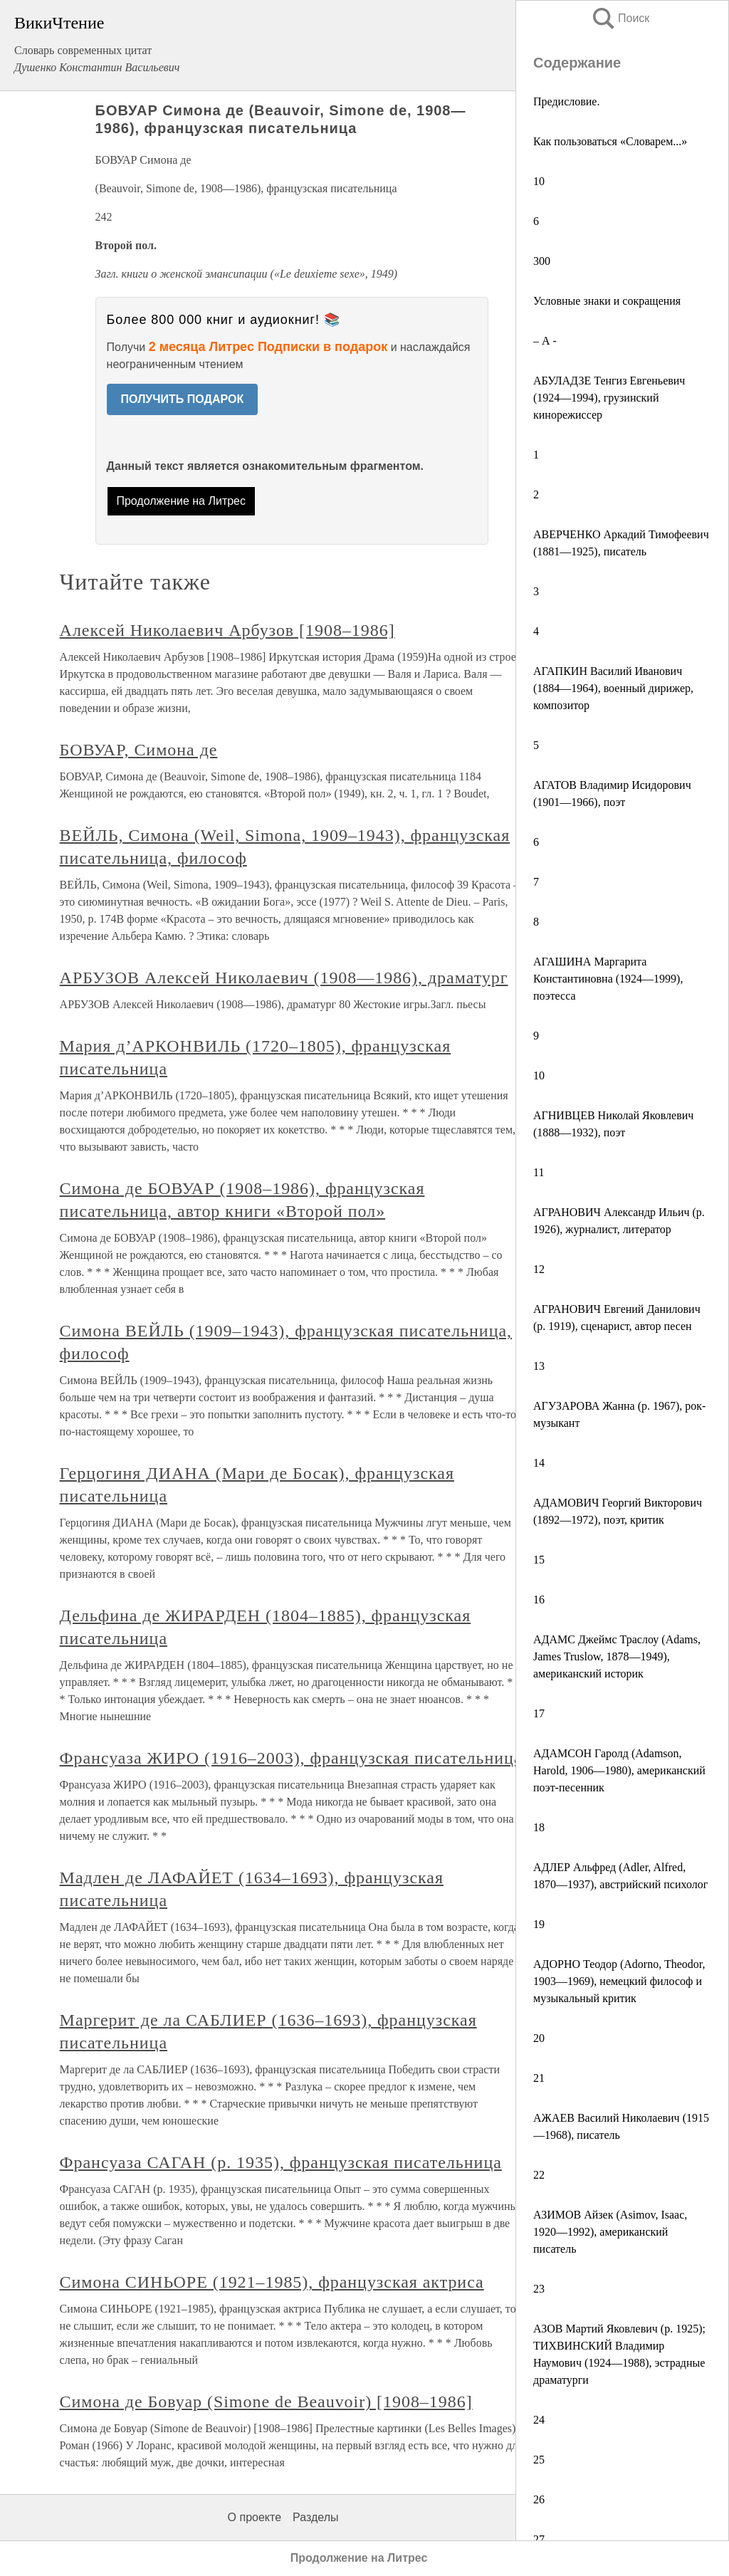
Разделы (315, 2517)
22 (539, 2175)
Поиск (620, 18)
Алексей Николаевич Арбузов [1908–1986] (227, 630)
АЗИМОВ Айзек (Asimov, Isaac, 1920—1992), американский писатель (610, 2232)
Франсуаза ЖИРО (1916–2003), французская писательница (291, 1758)
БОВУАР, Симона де (139, 749)
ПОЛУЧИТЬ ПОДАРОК (182, 399)
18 (539, 1827)
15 (539, 1560)
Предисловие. (566, 101)
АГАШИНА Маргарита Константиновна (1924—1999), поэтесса (608, 978)
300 (541, 261)
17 (539, 1713)
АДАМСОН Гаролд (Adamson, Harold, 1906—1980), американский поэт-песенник (619, 1770)
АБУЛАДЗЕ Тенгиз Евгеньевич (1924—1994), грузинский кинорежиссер (609, 398)
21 (539, 2078)
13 (539, 1366)
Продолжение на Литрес (181, 501)
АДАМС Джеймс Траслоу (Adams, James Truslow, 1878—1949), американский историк (617, 1656)
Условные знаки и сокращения (607, 301)
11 (538, 1172)
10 (539, 181)
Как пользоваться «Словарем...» (610, 141)
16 (539, 1599)
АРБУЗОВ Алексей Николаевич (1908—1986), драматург (284, 977)
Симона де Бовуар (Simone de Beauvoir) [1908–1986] (266, 2401)
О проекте (254, 2517)
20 (539, 2038)
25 (539, 2460)
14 (539, 1463)
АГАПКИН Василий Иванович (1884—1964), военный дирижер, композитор (613, 688)
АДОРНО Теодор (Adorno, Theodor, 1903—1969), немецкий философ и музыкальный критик (619, 1981)
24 (539, 2420)
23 (539, 2289)
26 (539, 2499)
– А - (545, 341)
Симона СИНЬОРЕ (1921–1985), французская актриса (272, 2282)
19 (539, 1924)
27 (539, 2539)
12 (539, 1269)
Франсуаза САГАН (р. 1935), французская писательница (281, 2162)
